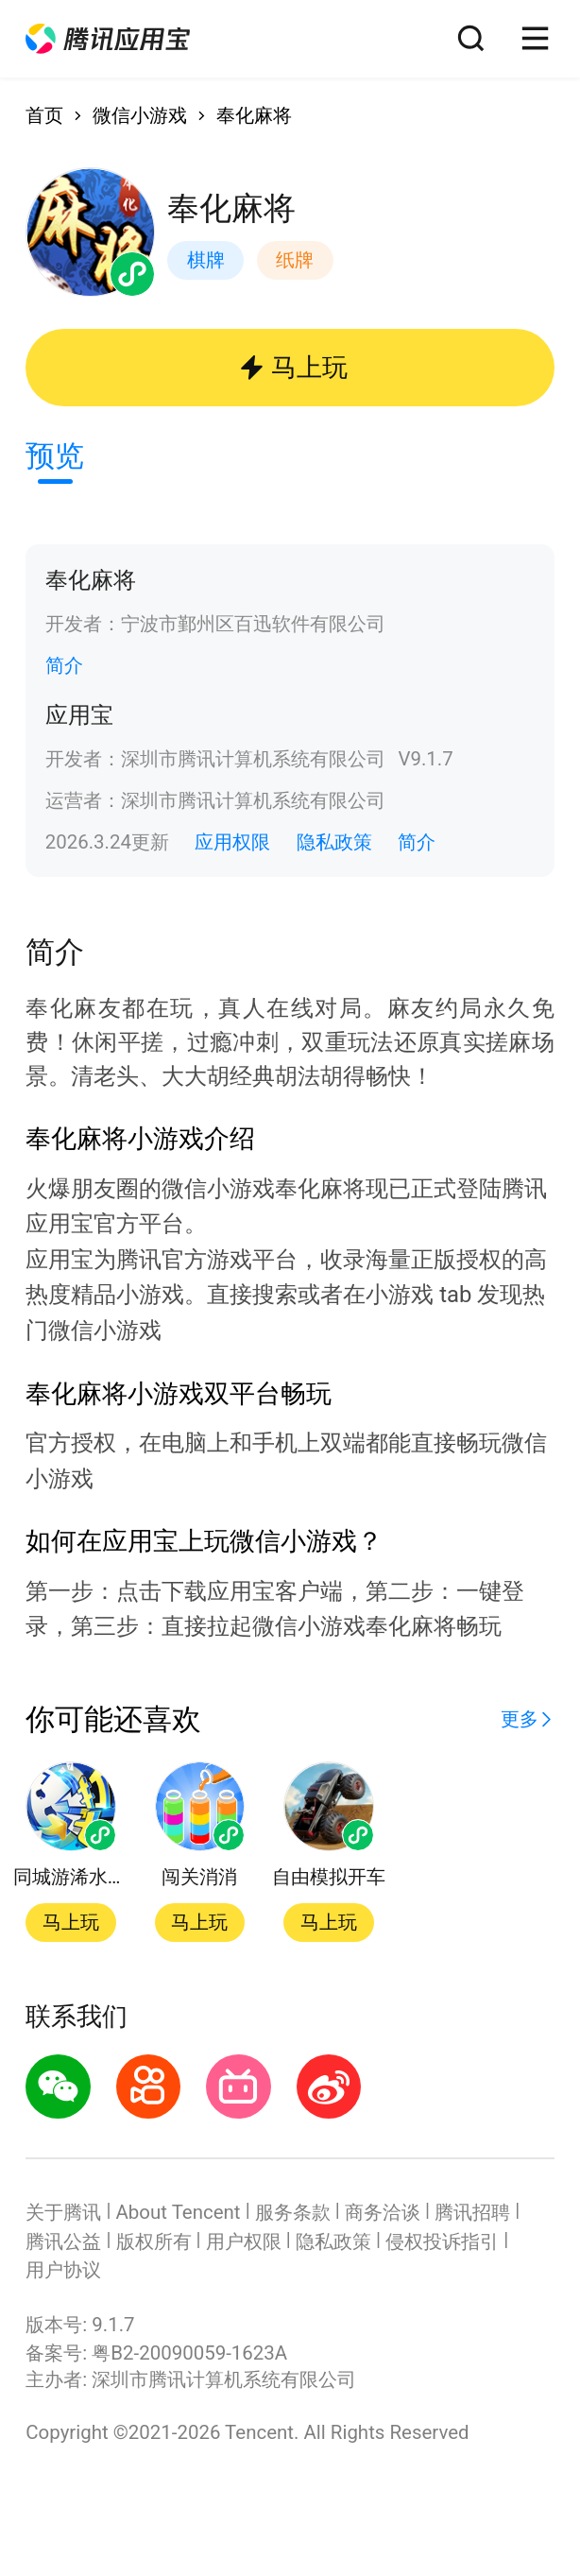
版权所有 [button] (154, 2241)
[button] (108, 39)
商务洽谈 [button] (382, 2212)
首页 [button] (44, 115)
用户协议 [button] (63, 2269)
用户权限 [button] (243, 2241)
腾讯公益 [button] (63, 2241)
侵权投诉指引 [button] (442, 2241)
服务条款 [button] (293, 2212)
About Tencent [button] (178, 2212)
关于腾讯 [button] (63, 2212)
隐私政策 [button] (334, 842)
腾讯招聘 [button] (472, 2212)
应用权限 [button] (232, 842)
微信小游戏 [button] (140, 115)
